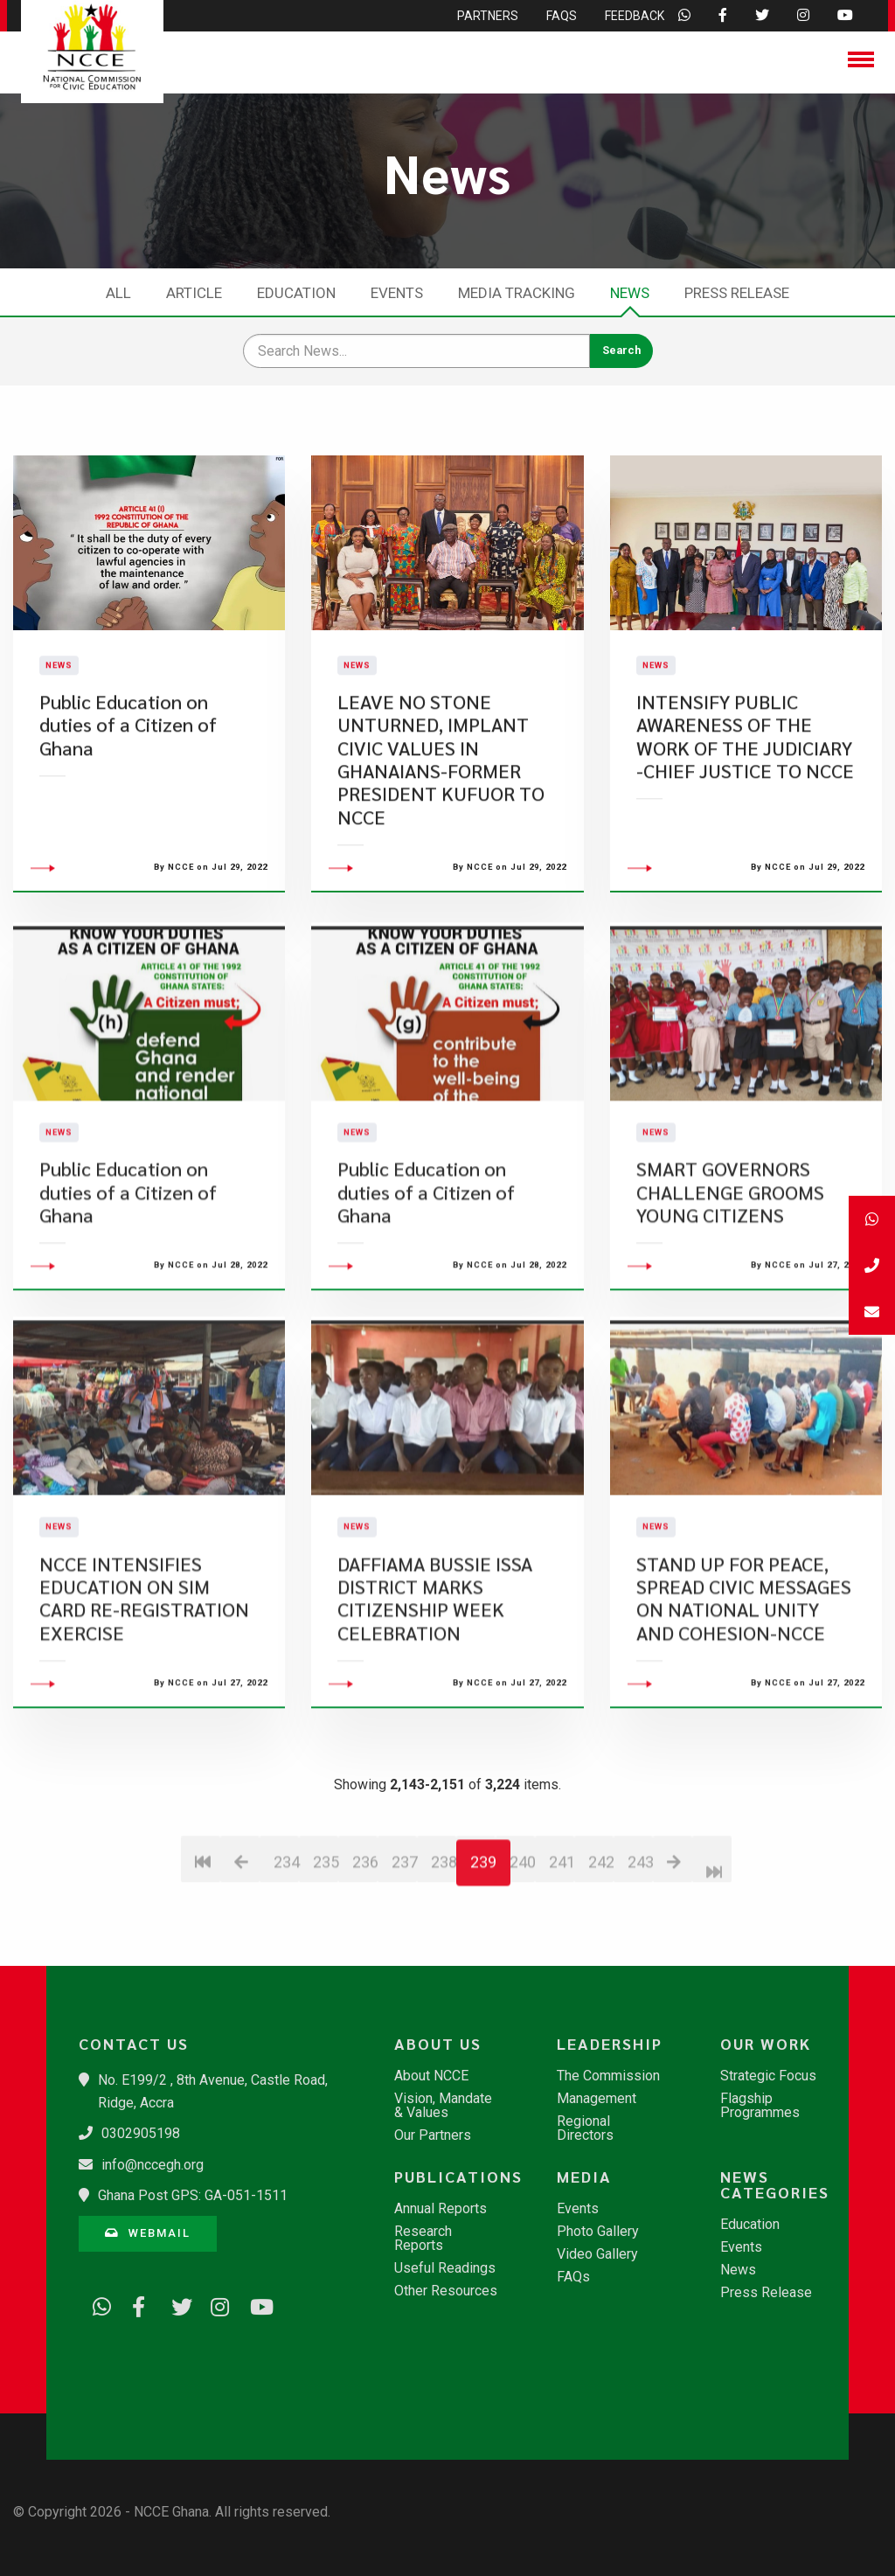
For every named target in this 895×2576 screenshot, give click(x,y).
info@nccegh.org (152, 2164)
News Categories (774, 2184)
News (629, 293)
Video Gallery (597, 2254)
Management (596, 2099)
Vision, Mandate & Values (443, 2106)
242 (601, 1960)
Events (397, 293)
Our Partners (432, 2135)
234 (286, 1960)
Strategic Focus (768, 2076)
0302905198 (140, 2133)
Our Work (765, 2044)
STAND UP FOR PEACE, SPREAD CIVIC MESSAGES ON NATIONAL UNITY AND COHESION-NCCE (743, 1696)
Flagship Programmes (760, 2106)
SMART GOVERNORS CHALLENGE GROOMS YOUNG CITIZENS (730, 1290)
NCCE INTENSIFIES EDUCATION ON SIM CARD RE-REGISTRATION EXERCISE (144, 1696)
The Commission (608, 2076)
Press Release (736, 293)
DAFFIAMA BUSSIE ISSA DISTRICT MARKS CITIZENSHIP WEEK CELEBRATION (434, 1696)
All (118, 293)
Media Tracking (516, 293)
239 (483, 1960)
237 (404, 1960)
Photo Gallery (598, 2232)
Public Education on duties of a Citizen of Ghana (128, 774)
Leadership (610, 2044)
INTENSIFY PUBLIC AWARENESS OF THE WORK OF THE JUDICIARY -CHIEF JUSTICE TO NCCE (745, 785)
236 (365, 1960)
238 (443, 1960)
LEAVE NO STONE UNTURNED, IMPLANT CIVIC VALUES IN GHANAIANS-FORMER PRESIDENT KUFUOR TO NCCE (441, 808)
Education (296, 293)
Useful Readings (445, 2268)
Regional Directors (585, 2128)
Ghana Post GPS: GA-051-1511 (193, 2195)
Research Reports (423, 2239)
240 (522, 1960)
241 (561, 1960)
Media (584, 2176)
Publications (455, 2176)
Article (194, 293)
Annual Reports (440, 2209)
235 (325, 1960)
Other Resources (445, 2291)
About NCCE (431, 2076)
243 (640, 1960)
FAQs (573, 2277)
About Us (438, 2044)
